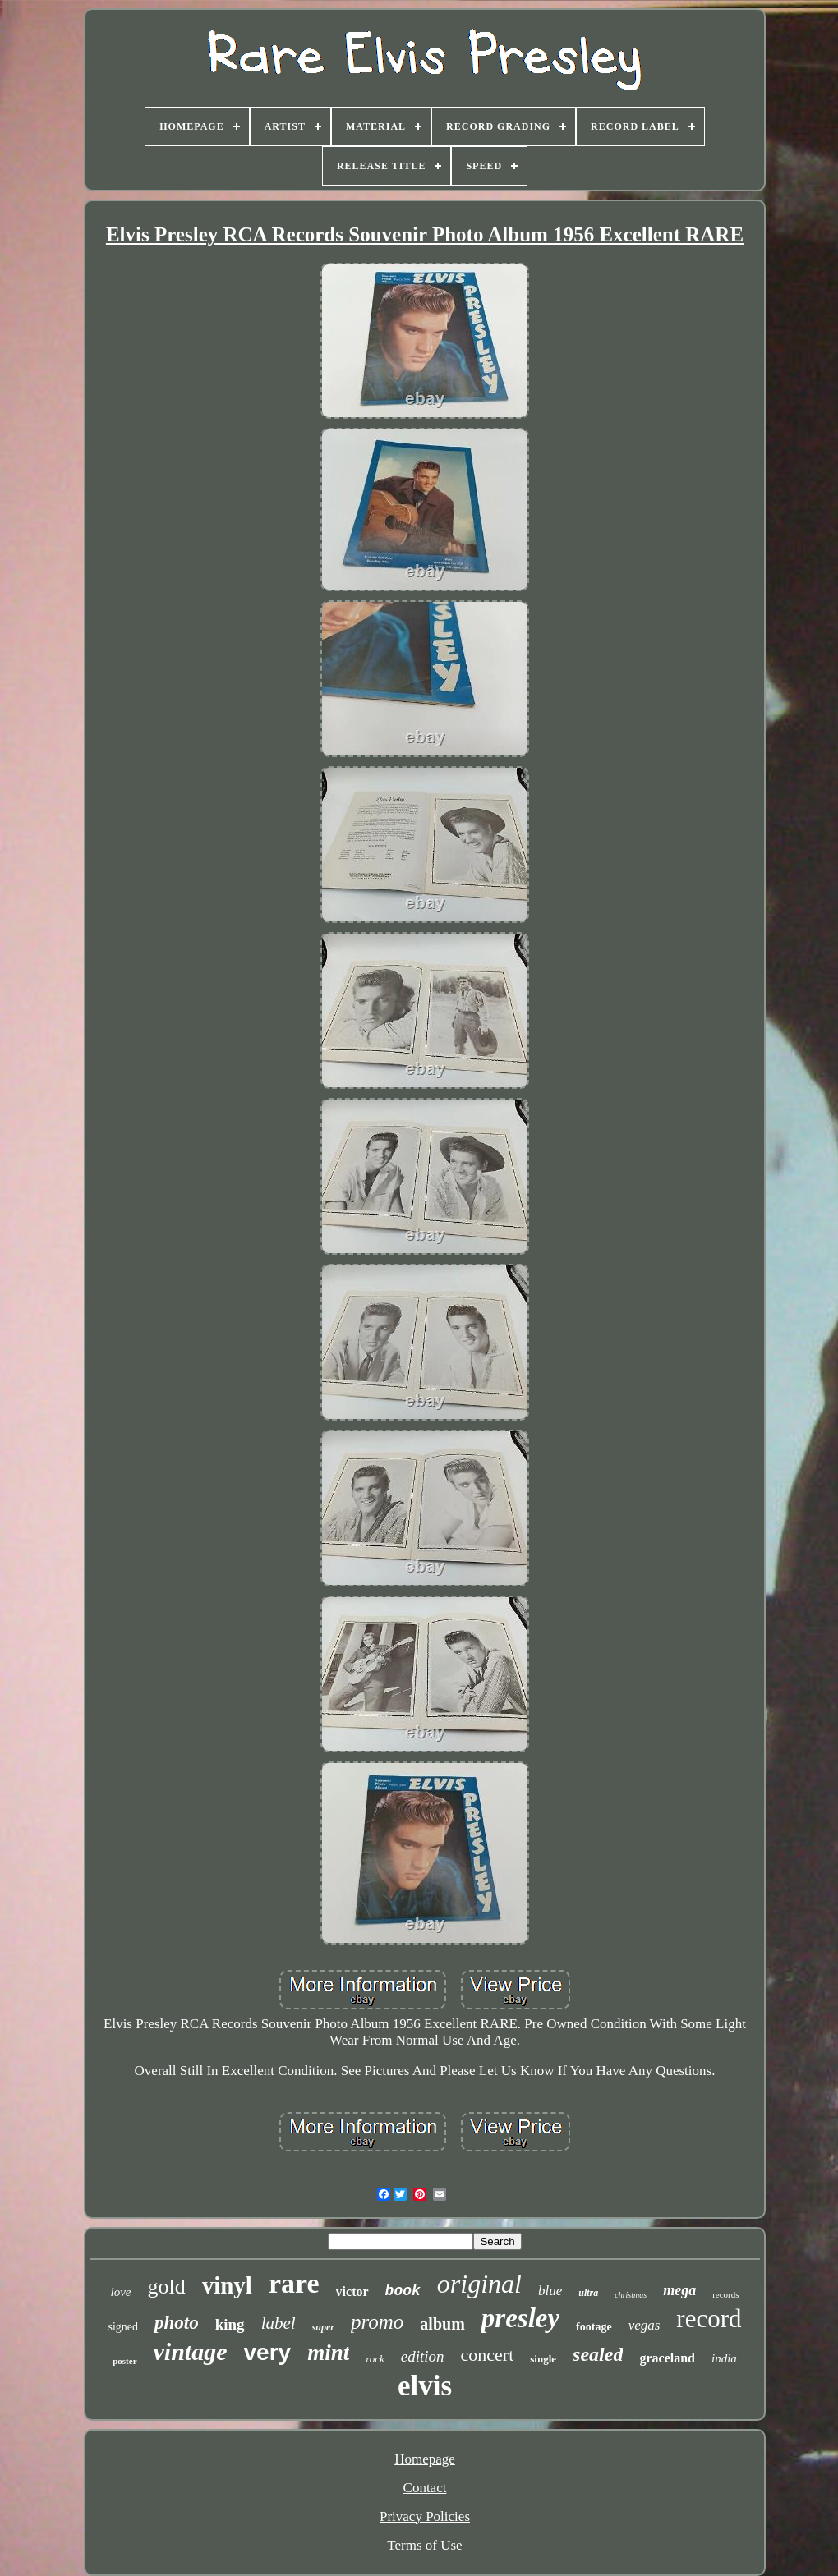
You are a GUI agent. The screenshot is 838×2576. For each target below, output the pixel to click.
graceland (667, 2358)
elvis (425, 2386)
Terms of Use (424, 2545)
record (708, 2318)
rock (375, 2359)
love (120, 2291)
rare (294, 2283)
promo (377, 2322)
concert (487, 2354)
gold (166, 2286)
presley (520, 2318)
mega (679, 2290)
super (323, 2327)
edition (422, 2356)
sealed (598, 2354)
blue (550, 2290)
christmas (631, 2294)
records (725, 2294)
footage (594, 2327)
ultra (588, 2292)
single (543, 2359)
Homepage (424, 2459)
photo (176, 2322)
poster (124, 2361)
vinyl (227, 2285)
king (230, 2324)
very (268, 2352)
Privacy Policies (425, 2516)
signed (123, 2327)
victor (352, 2291)
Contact (425, 2488)
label (278, 2323)
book (403, 2291)
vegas (644, 2325)
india (724, 2358)
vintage (191, 2351)
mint (328, 2352)
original (479, 2283)
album (442, 2324)
